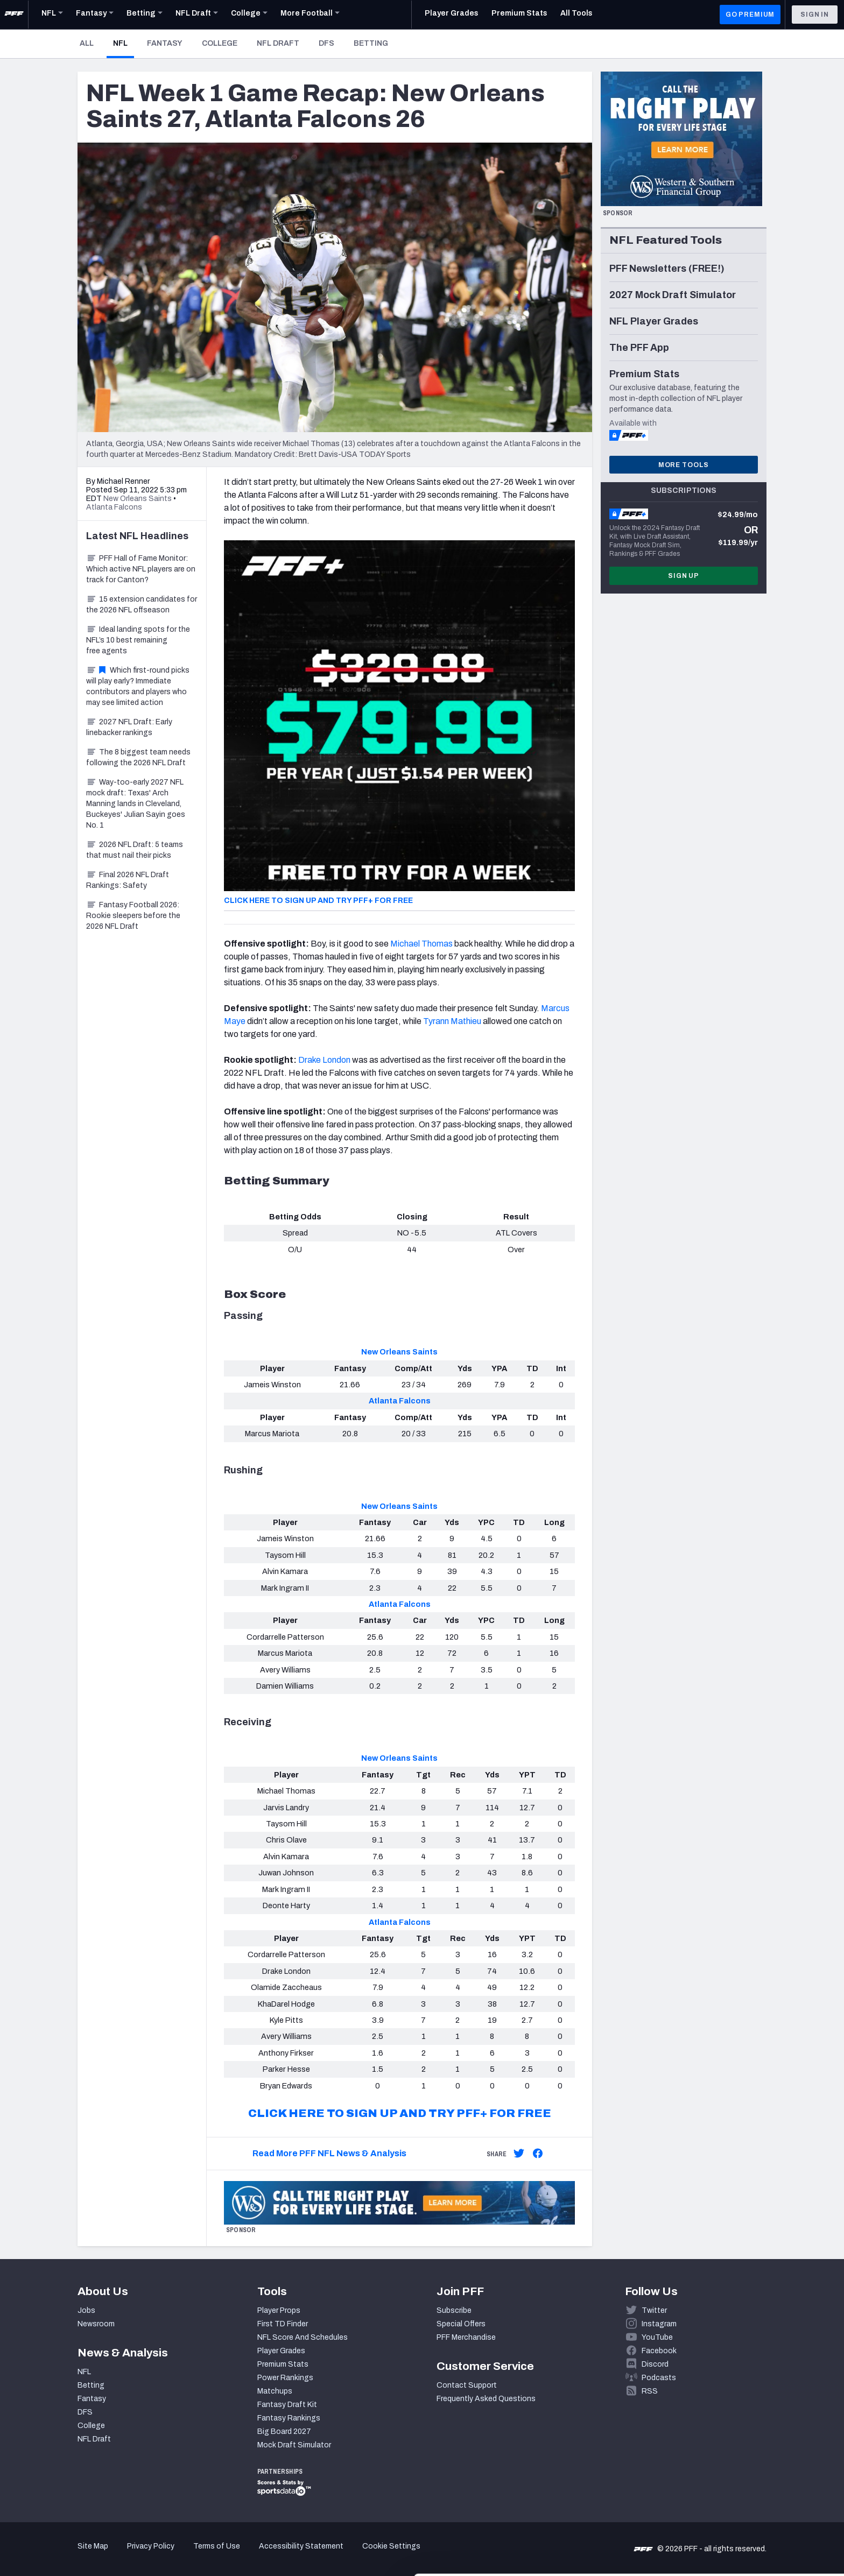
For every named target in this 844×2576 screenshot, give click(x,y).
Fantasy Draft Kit (287, 2405)
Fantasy (164, 43)
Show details (166, 2554)
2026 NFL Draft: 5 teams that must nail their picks (134, 850)
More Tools (683, 465)
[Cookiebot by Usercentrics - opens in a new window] (70, 2555)
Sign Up (683, 576)
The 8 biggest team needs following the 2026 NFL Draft (138, 757)
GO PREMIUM (750, 14)
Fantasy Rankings (288, 2418)
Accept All (754, 2478)
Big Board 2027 (284, 2431)
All (87, 43)
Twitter (654, 2310)
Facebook (659, 2351)
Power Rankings (285, 2378)
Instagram (659, 2324)
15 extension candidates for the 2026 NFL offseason (141, 604)
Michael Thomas (421, 943)
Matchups (274, 2391)
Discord (655, 2364)
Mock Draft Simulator (294, 2445)
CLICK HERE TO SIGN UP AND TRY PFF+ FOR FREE (318, 901)
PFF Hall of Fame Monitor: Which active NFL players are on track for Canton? (140, 569)
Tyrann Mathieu (452, 1021)
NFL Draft (278, 43)
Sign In (814, 14)
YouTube (657, 2337)
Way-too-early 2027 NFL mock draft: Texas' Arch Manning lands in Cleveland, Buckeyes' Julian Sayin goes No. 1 (135, 803)
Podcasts (659, 2378)
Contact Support (467, 2385)
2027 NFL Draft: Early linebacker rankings (129, 727)
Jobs (86, 2310)
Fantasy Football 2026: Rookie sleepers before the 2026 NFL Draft (133, 915)
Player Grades (281, 2351)
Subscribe (454, 2310)
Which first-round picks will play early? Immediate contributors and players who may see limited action (137, 686)
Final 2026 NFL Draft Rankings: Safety (127, 880)
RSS (650, 2391)
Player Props (278, 2310)
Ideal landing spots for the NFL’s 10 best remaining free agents (138, 640)
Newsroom (96, 2324)
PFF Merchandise (466, 2337)
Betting (371, 43)
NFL (123, 43)
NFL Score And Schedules (302, 2337)
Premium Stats (282, 2364)
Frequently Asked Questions (486, 2399)
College (219, 43)
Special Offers (461, 2324)
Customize (755, 2513)
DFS (326, 43)
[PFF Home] (14, 14)
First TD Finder (282, 2324)
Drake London (324, 1059)
